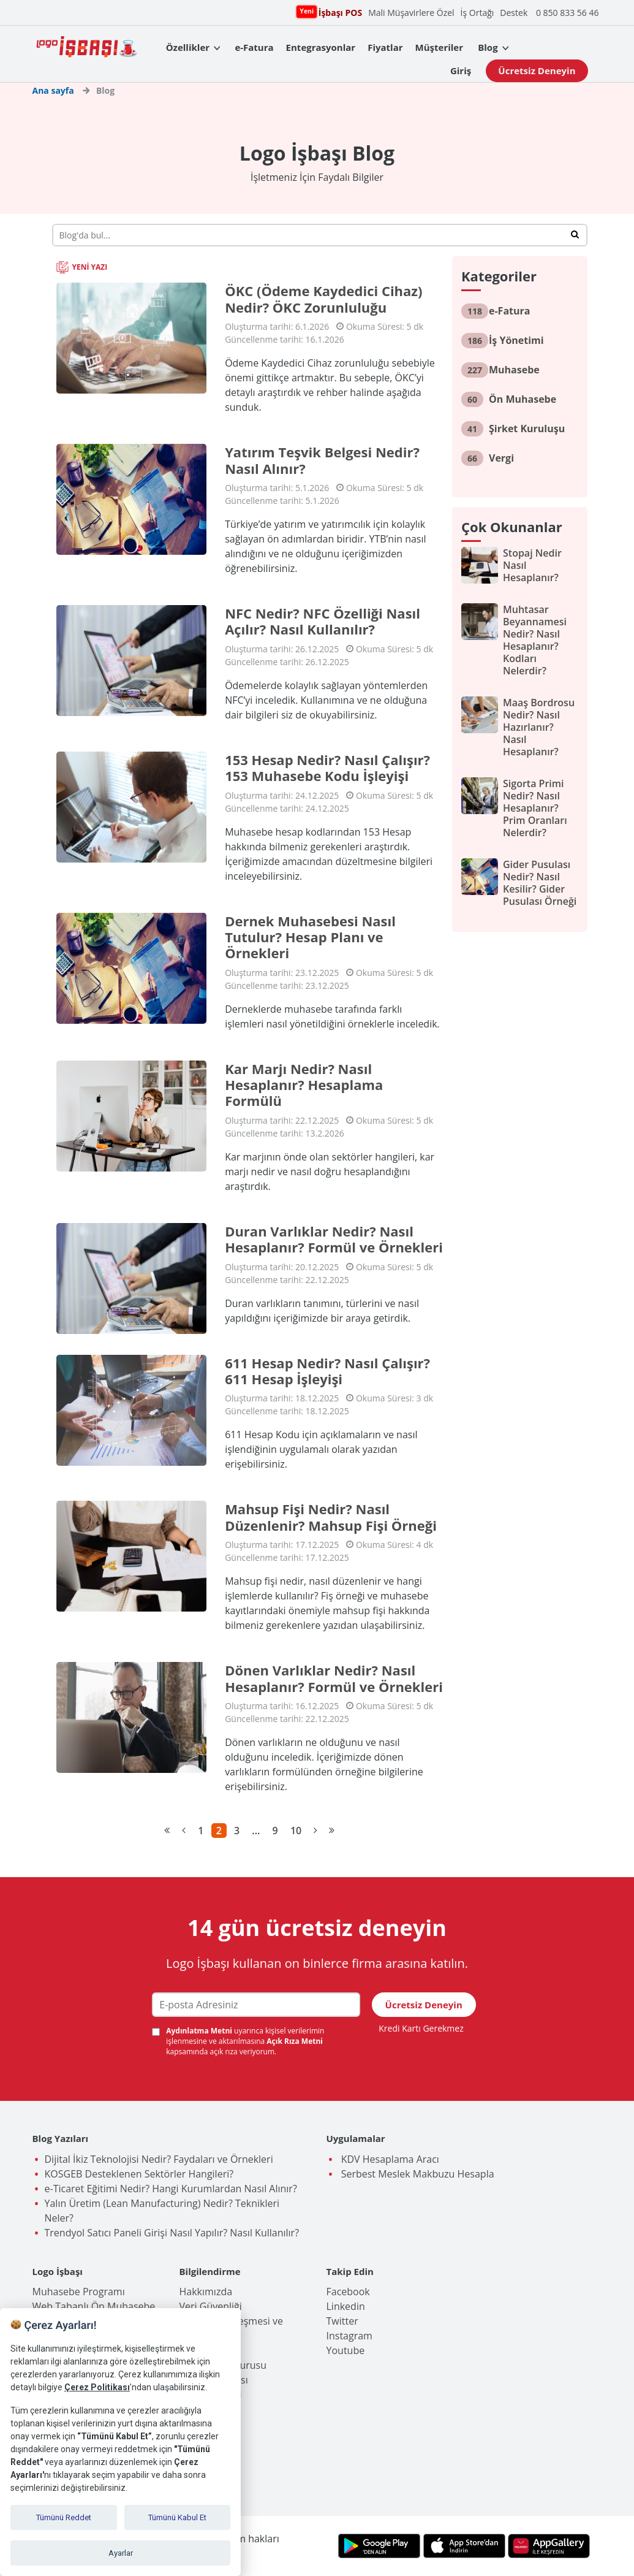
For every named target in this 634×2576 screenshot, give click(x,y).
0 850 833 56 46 (567, 12)
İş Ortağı (477, 12)
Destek (513, 12)
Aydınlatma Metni (200, 2030)
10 (295, 1830)
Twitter (342, 2321)
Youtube (345, 2350)
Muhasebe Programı (78, 2291)
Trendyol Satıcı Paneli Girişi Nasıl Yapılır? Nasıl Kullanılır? (172, 2232)
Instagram (349, 2335)
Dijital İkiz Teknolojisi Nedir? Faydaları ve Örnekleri (159, 2159)
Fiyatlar (385, 47)
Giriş (460, 70)
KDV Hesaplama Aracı (389, 2159)
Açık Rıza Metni (294, 2041)
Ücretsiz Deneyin (536, 70)
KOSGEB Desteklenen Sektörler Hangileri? (139, 2174)
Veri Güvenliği (210, 2306)
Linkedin (345, 2306)
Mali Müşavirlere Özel (411, 12)
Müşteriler (439, 47)
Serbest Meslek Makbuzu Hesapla (416, 2174)
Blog (487, 47)
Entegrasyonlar (321, 47)
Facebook (348, 2291)
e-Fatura (254, 47)
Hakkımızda (206, 2291)
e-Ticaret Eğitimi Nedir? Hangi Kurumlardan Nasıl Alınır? (171, 2188)
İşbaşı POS (338, 12)
